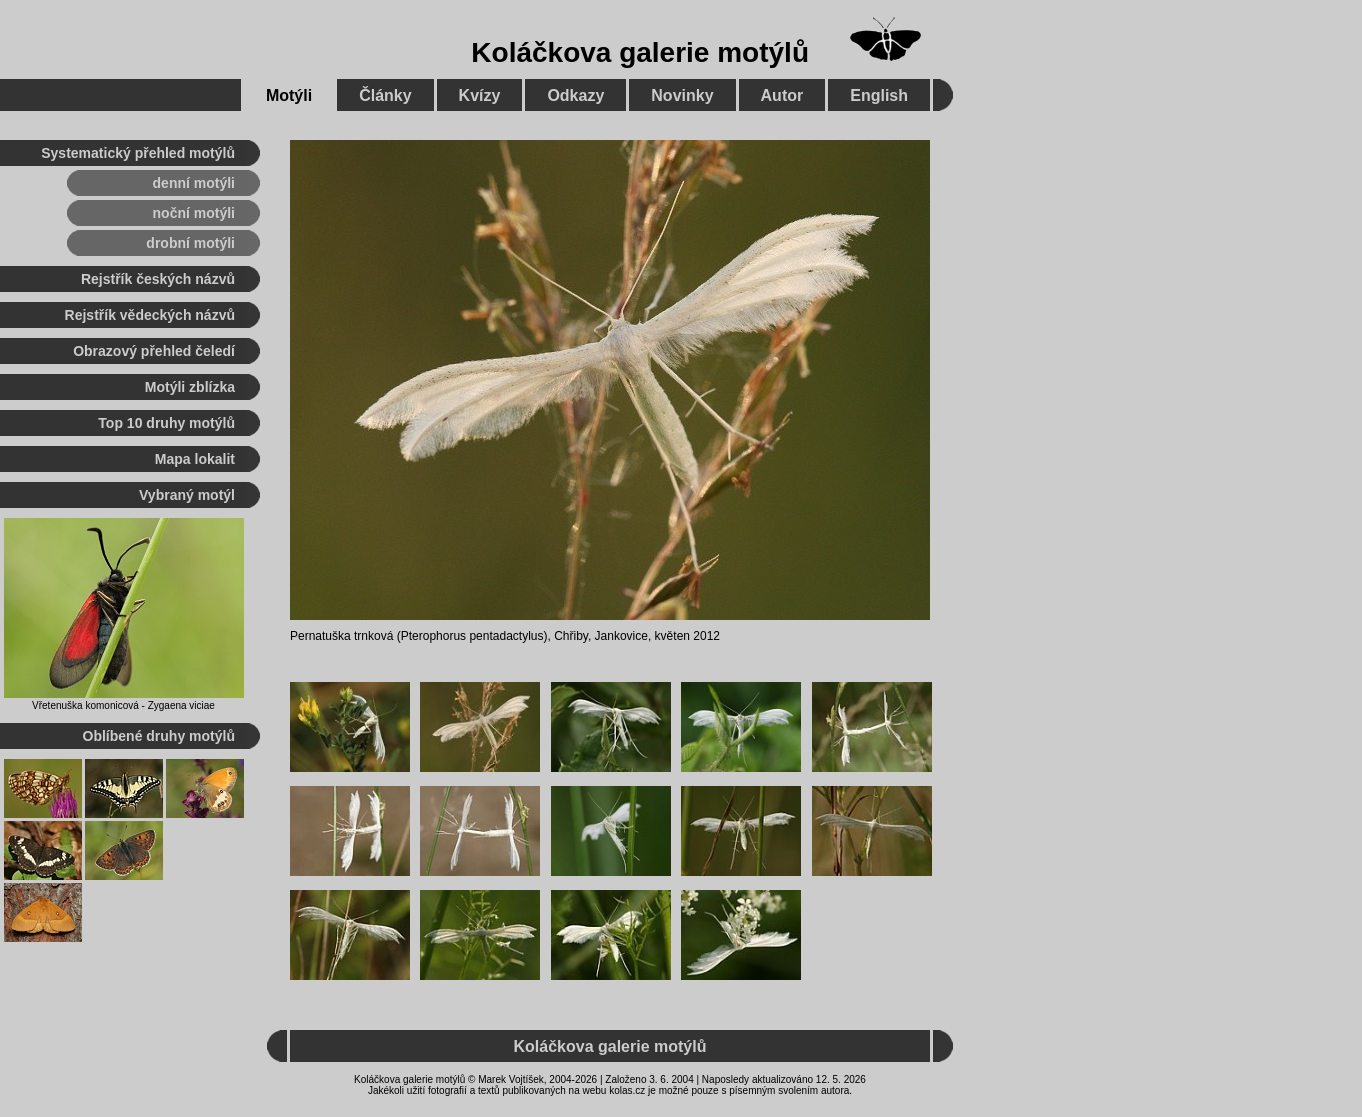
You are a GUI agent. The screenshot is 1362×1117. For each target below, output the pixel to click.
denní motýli (194, 183)
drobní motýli (190, 243)
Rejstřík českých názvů (158, 279)
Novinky (682, 95)
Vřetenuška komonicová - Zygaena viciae (123, 705)
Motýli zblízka (190, 387)
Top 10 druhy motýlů (166, 423)
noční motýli (194, 213)
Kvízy (480, 95)
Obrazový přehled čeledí (154, 351)
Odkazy (575, 95)
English (879, 95)
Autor (782, 95)
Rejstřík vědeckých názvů (150, 315)
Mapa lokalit (195, 459)
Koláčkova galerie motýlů (640, 52)
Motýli (289, 95)
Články (385, 95)
